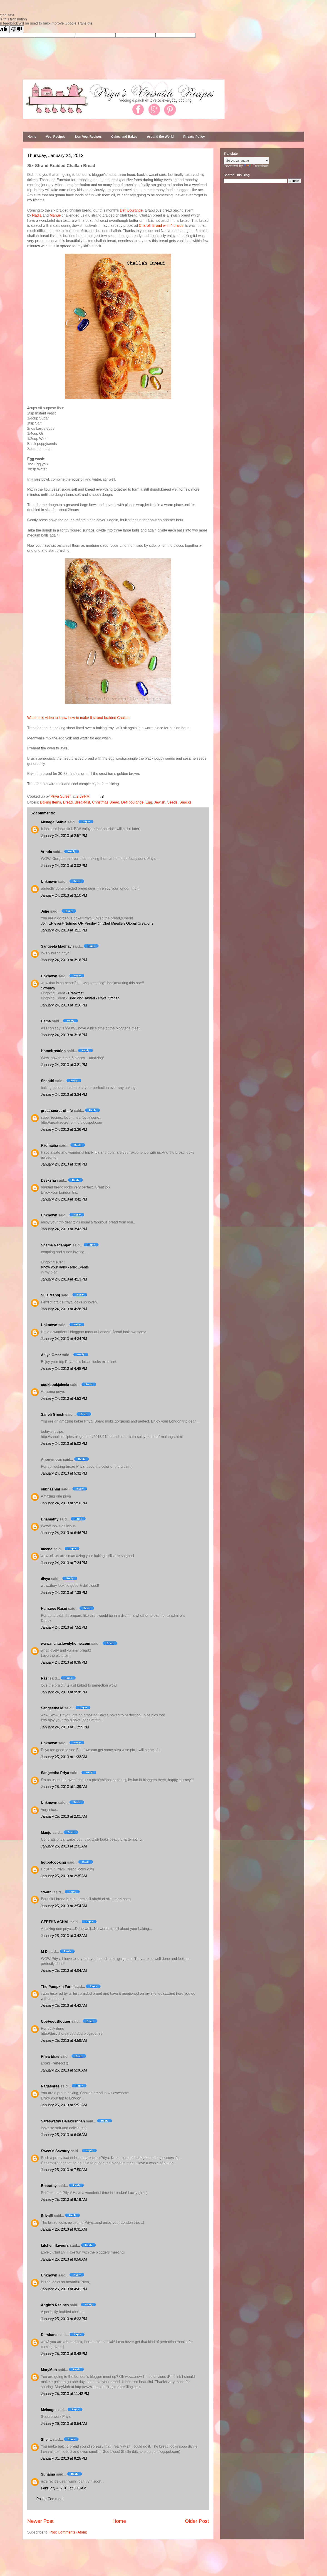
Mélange (48, 2410)
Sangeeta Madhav (56, 946)
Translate (256, 166)
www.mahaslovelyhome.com (65, 1643)
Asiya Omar (51, 1355)
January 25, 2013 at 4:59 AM (64, 2040)
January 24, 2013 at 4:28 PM (64, 1309)
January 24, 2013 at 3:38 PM (64, 1164)
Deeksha (48, 1180)
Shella (46, 2439)
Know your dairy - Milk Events (65, 1267)
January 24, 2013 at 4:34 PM (64, 1339)
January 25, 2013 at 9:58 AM (64, 2259)
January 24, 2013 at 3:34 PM (64, 1094)
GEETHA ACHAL (55, 1922)
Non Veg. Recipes (88, 136)
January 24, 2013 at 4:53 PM (64, 1398)
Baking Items (50, 802)
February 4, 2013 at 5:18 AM (64, 2488)
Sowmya (48, 988)
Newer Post (40, 2521)
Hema (46, 1021)
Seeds (172, 802)
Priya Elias (50, 2056)
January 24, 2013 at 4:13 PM (64, 1279)
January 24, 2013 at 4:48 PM (64, 1368)
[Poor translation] (16, 29)
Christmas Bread (105, 802)
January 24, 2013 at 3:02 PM (64, 866)
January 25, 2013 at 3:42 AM (64, 1936)
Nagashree (50, 2086)
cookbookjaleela (55, 1385)
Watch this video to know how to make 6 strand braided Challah (78, 718)
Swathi (47, 1892)
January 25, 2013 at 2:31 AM (64, 1846)
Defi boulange (132, 802)
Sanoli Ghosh (52, 1414)
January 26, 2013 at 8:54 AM (64, 2424)
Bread (68, 802)
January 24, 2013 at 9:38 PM (64, 1692)
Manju (46, 1833)
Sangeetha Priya (55, 1773)
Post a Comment (49, 2499)
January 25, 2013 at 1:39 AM (64, 1787)
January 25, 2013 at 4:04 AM (64, 1970)
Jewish (159, 802)
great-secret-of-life (57, 1111)
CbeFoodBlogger (55, 2021)
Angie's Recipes (55, 2305)
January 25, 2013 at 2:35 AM (64, 1876)
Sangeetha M (52, 1708)
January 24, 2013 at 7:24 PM (64, 1563)
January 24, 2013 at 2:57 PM (64, 836)
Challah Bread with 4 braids (161, 225)
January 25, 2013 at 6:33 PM (64, 2319)
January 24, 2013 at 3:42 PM (64, 1199)
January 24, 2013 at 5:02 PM (64, 1443)
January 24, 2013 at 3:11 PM (64, 930)
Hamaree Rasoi (54, 1608)
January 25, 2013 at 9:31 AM (64, 2229)
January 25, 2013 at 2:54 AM (64, 1906)
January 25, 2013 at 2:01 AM (64, 1816)
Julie (45, 911)
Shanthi (47, 1081)
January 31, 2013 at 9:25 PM (64, 2458)
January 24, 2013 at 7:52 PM (64, 1627)
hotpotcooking (53, 1862)
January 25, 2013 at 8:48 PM (64, 2354)
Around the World (160, 136)
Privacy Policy (194, 136)
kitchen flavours (55, 2245)
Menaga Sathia (53, 822)
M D (44, 1952)
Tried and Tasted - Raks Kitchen (94, 998)
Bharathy (49, 2186)
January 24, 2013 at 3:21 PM (64, 1065)
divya (45, 1579)
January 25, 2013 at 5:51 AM (64, 2105)
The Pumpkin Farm (57, 1987)
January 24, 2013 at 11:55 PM (65, 1727)
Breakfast (82, 802)
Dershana (49, 2335)
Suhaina (48, 2474)
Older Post (197, 2521)
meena (46, 1549)
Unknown (49, 882)
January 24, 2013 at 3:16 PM (64, 960)
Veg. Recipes (55, 136)
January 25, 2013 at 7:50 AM (64, 2170)
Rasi (45, 1678)
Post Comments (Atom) (68, 2532)
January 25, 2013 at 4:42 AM (64, 2005)
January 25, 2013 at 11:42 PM (65, 2394)
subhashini (50, 1489)
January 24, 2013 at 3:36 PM (64, 1129)
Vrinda (46, 852)
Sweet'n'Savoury (55, 2151)
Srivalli (47, 2216)
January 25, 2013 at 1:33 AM (64, 1757)
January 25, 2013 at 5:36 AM (64, 2070)
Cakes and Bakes (124, 136)
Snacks (185, 802)
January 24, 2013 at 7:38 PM (64, 1593)
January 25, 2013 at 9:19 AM (64, 2200)
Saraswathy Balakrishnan (63, 2121)
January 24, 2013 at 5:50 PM (64, 1503)
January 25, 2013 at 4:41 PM (64, 2289)
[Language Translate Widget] (246, 160)
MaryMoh (49, 2370)
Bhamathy (49, 1519)
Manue (55, 215)
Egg (149, 802)
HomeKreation (53, 1051)
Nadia (37, 215)
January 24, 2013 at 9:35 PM (64, 1662)
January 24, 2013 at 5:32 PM (64, 1473)
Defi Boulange (131, 210)
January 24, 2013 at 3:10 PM (64, 895)
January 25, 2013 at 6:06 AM (64, 2135)
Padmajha (49, 1145)
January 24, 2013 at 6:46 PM (64, 1533)
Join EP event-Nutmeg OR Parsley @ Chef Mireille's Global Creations (97, 923)
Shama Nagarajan (56, 1245)
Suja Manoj (50, 1295)
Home (31, 136)
